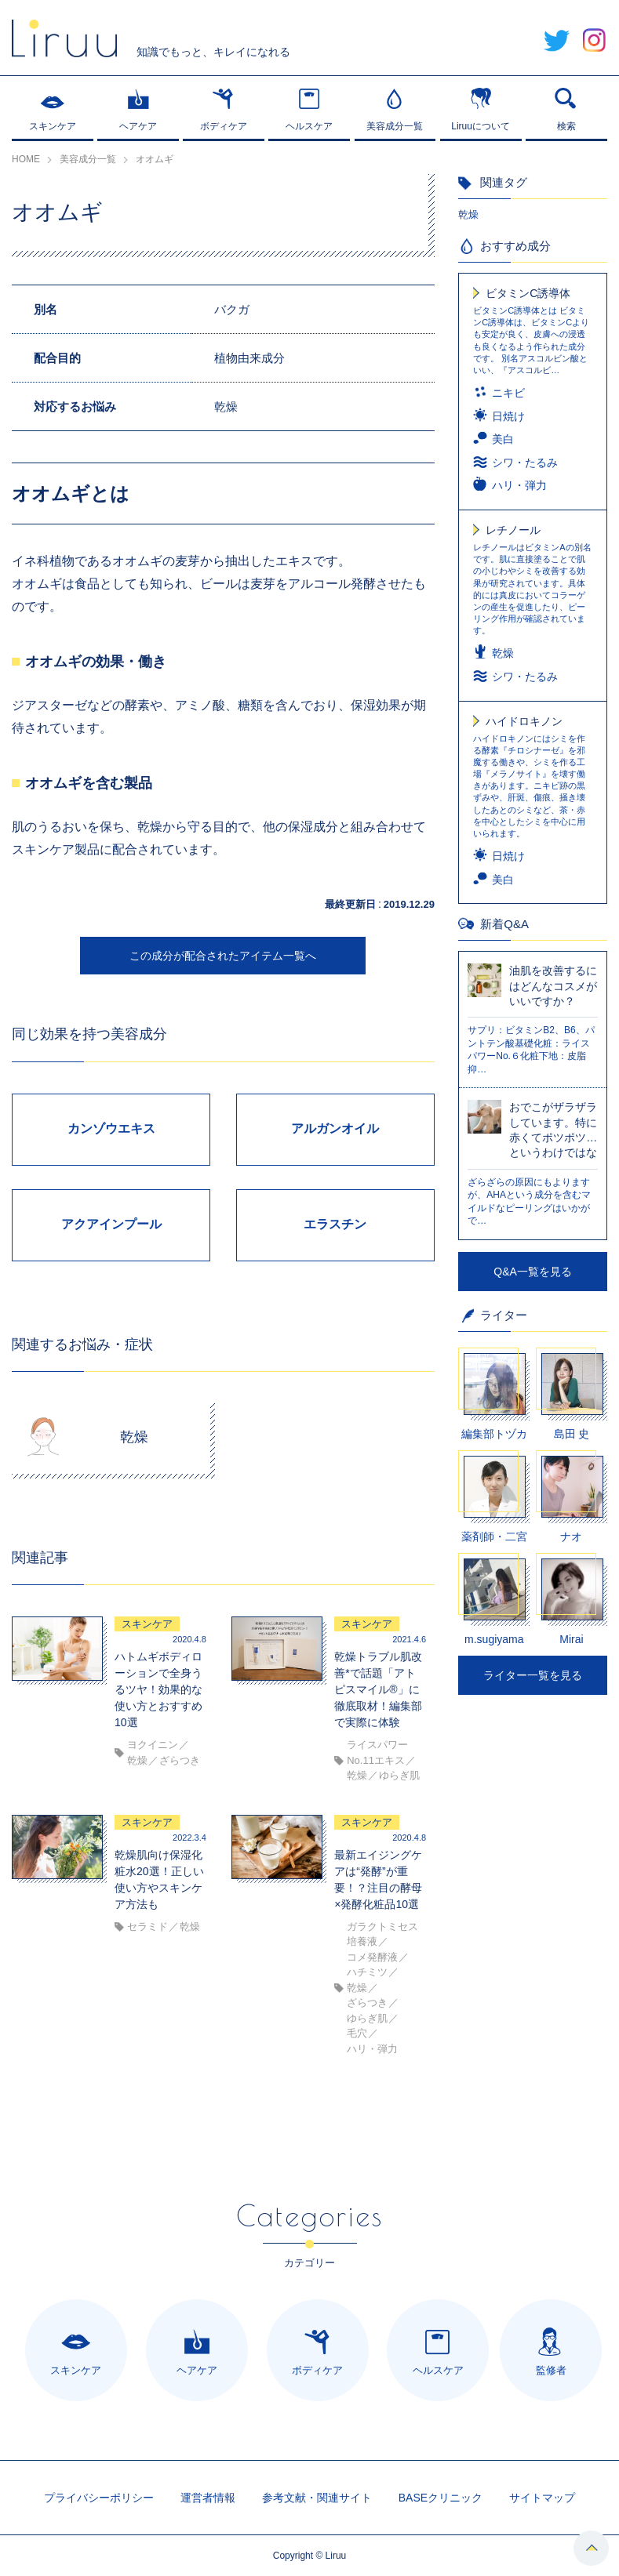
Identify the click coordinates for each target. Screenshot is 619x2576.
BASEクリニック (440, 2497)
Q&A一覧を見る (532, 1271)
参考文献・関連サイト (317, 2497)
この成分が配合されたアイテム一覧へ (222, 955)
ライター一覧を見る (532, 1675)
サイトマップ (542, 2497)
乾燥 (468, 214)
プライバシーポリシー (99, 2497)
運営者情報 (207, 2497)
